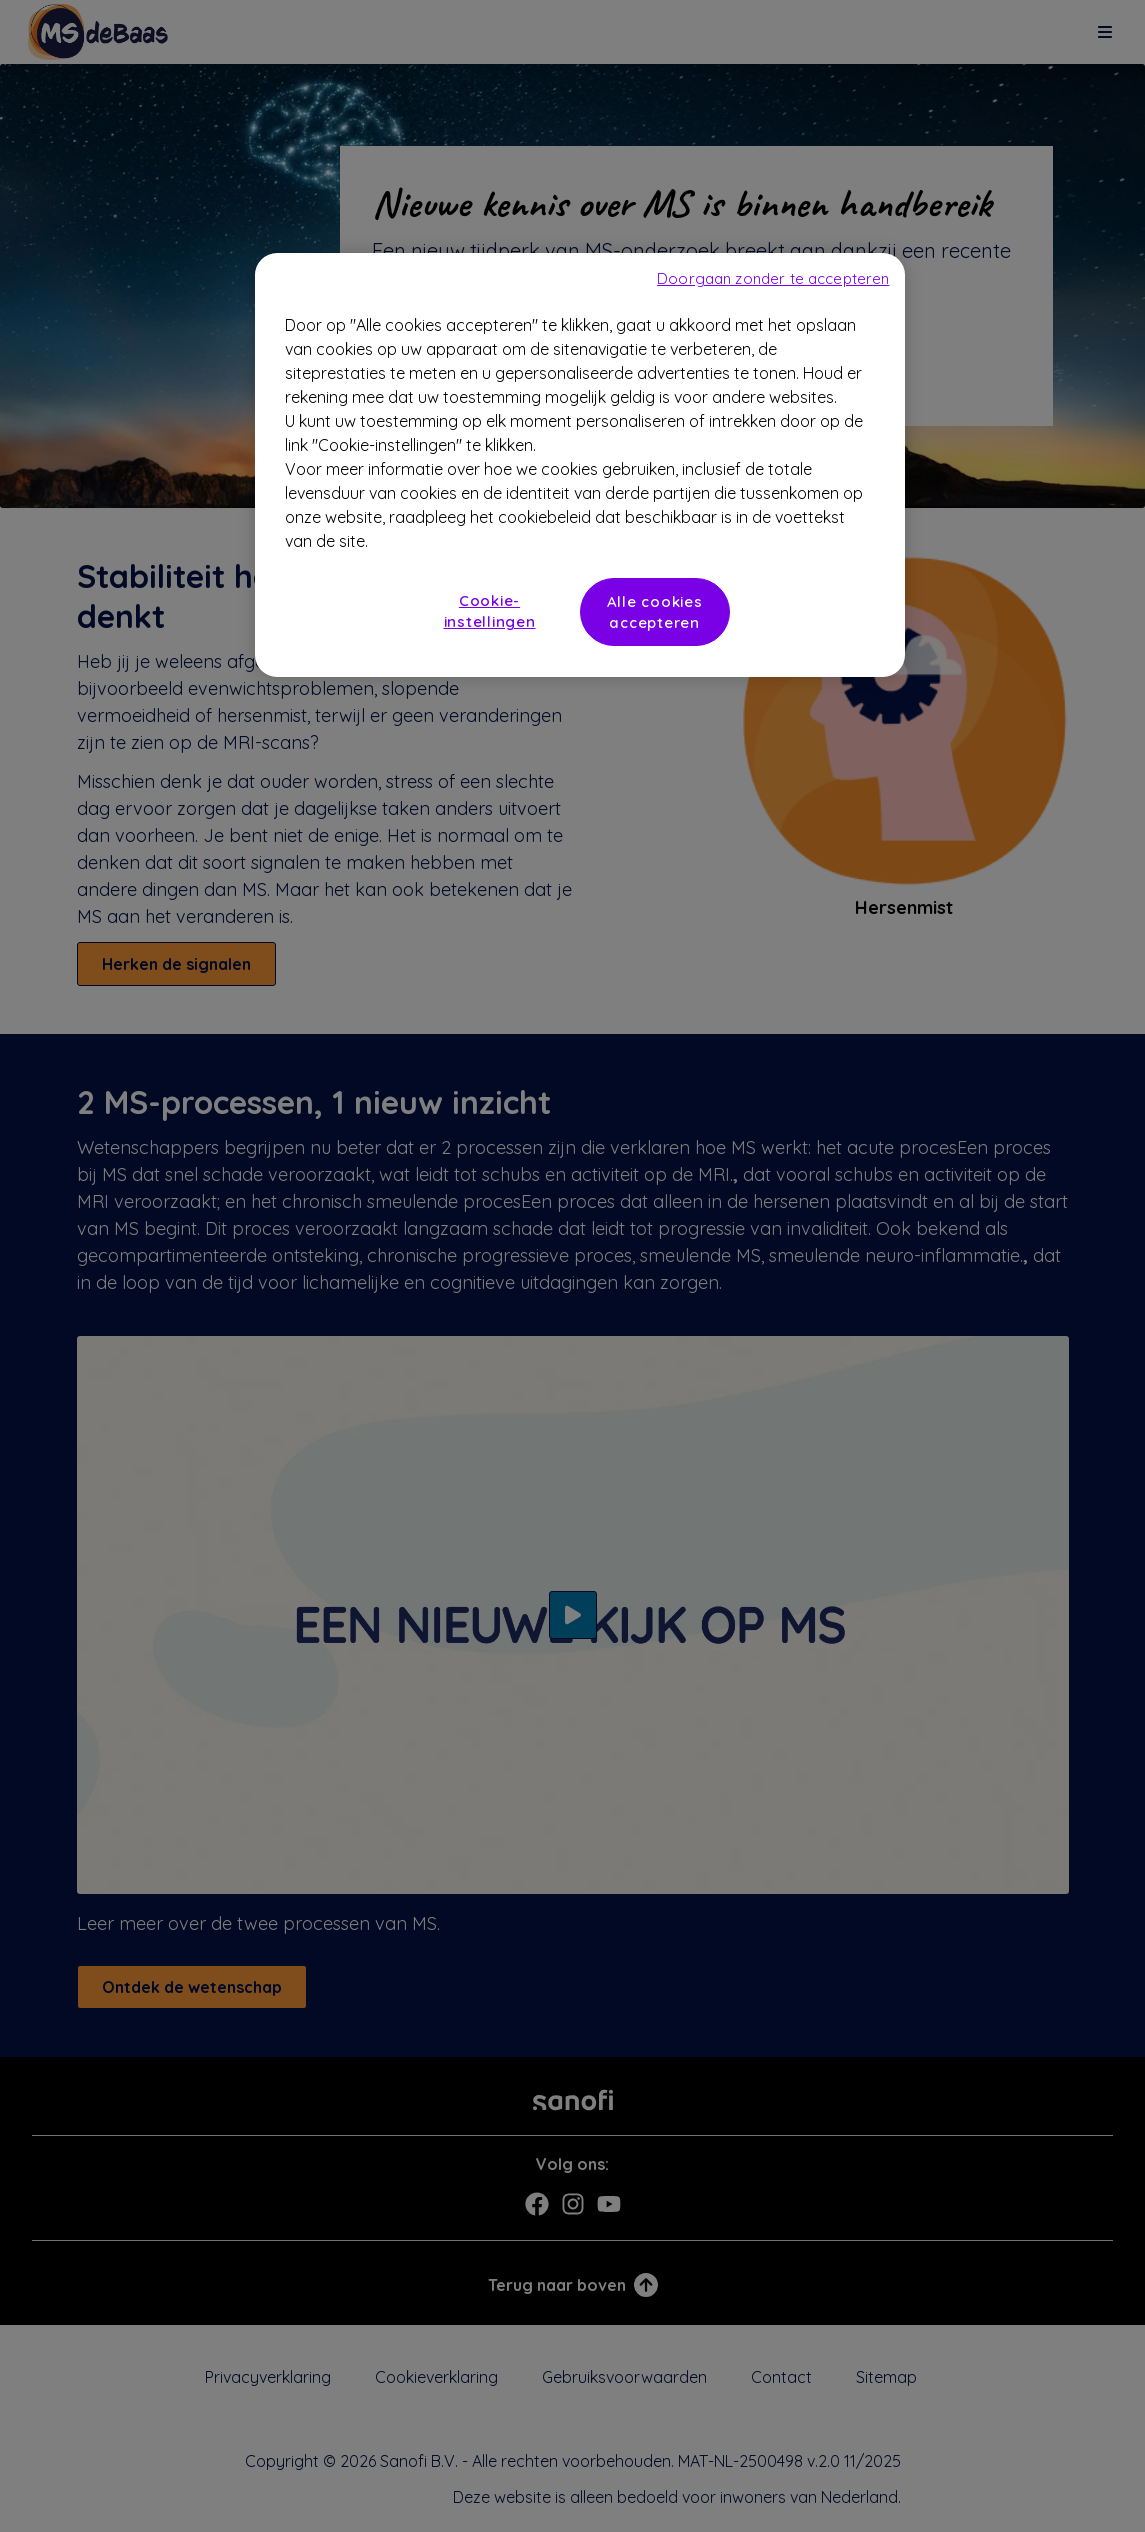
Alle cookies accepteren (655, 612)
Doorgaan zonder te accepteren (773, 278)
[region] (580, 465)
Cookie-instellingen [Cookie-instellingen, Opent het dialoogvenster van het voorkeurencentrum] (490, 611)
